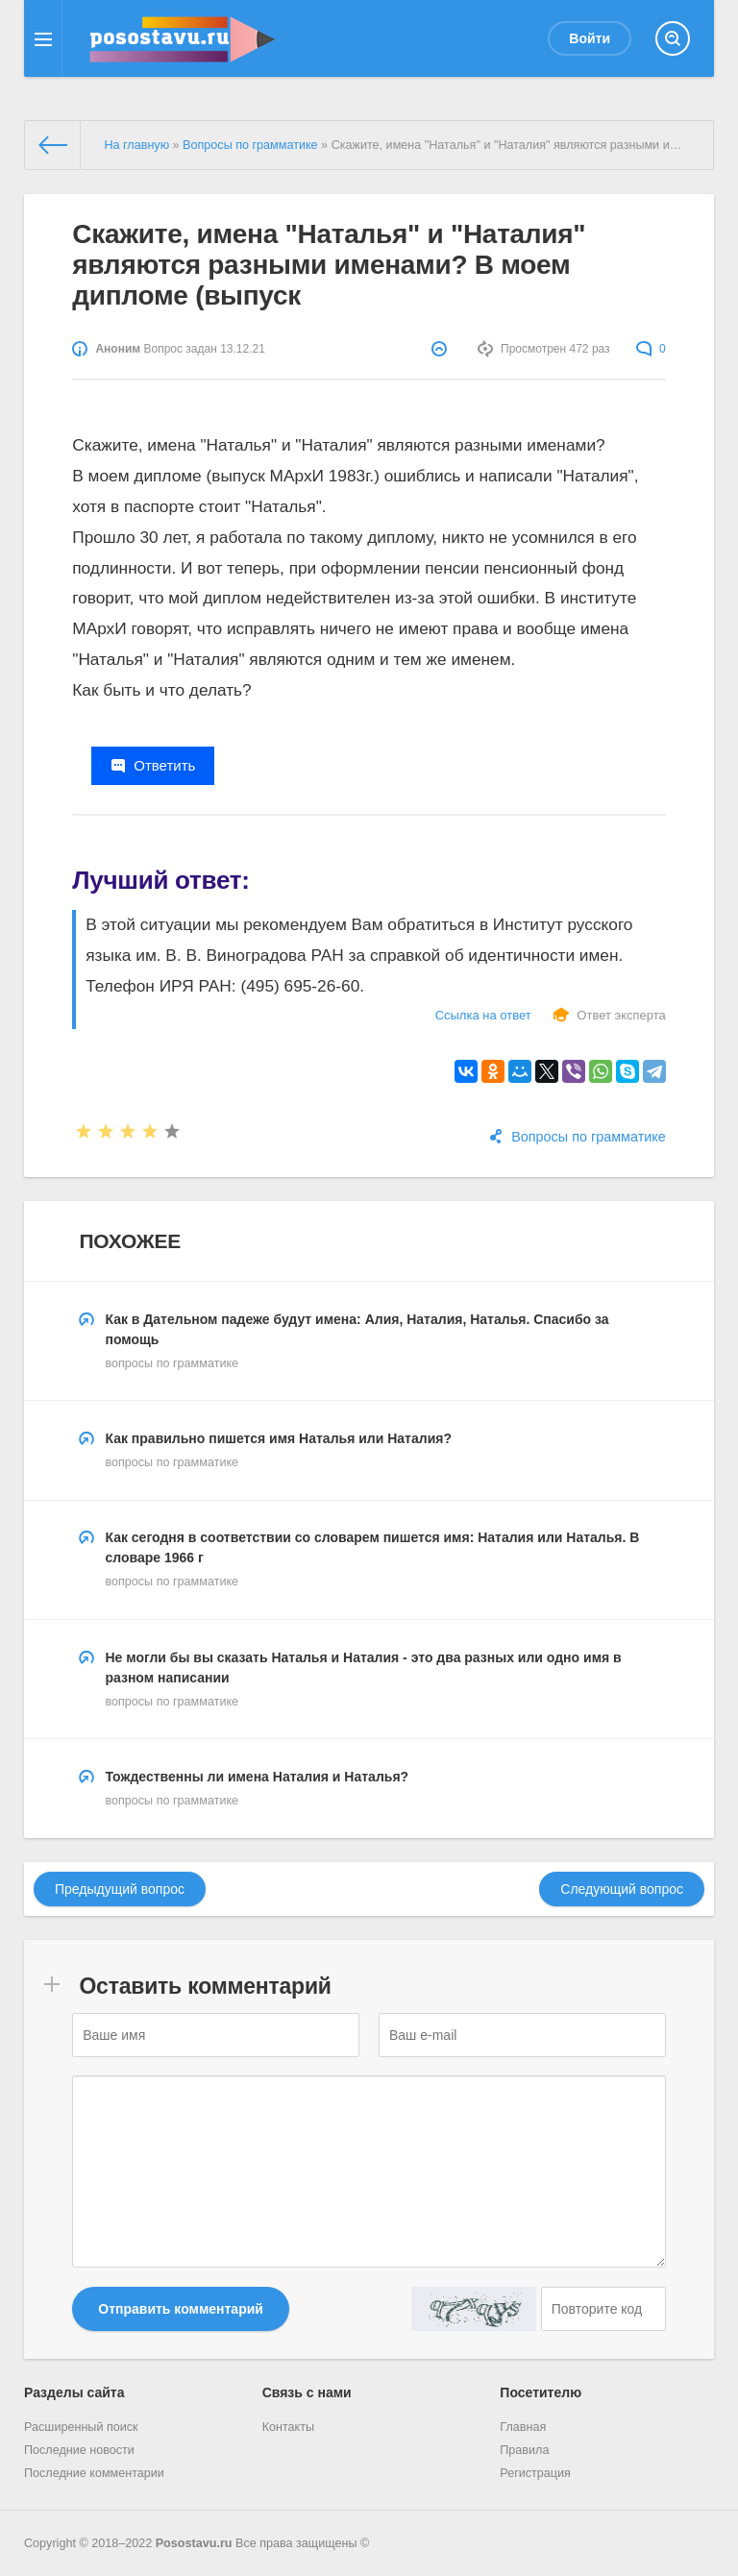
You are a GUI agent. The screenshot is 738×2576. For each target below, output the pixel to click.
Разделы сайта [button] (74, 2392)
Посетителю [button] (540, 2392)
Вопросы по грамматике (588, 1136)
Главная (523, 2427)
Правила (524, 2450)
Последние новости (79, 2450)
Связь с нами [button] (307, 2392)
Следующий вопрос (621, 1889)
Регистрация (535, 2473)
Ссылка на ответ (483, 1015)
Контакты (288, 2427)
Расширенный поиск (81, 2427)
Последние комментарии (94, 2473)
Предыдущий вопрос (119, 1889)
